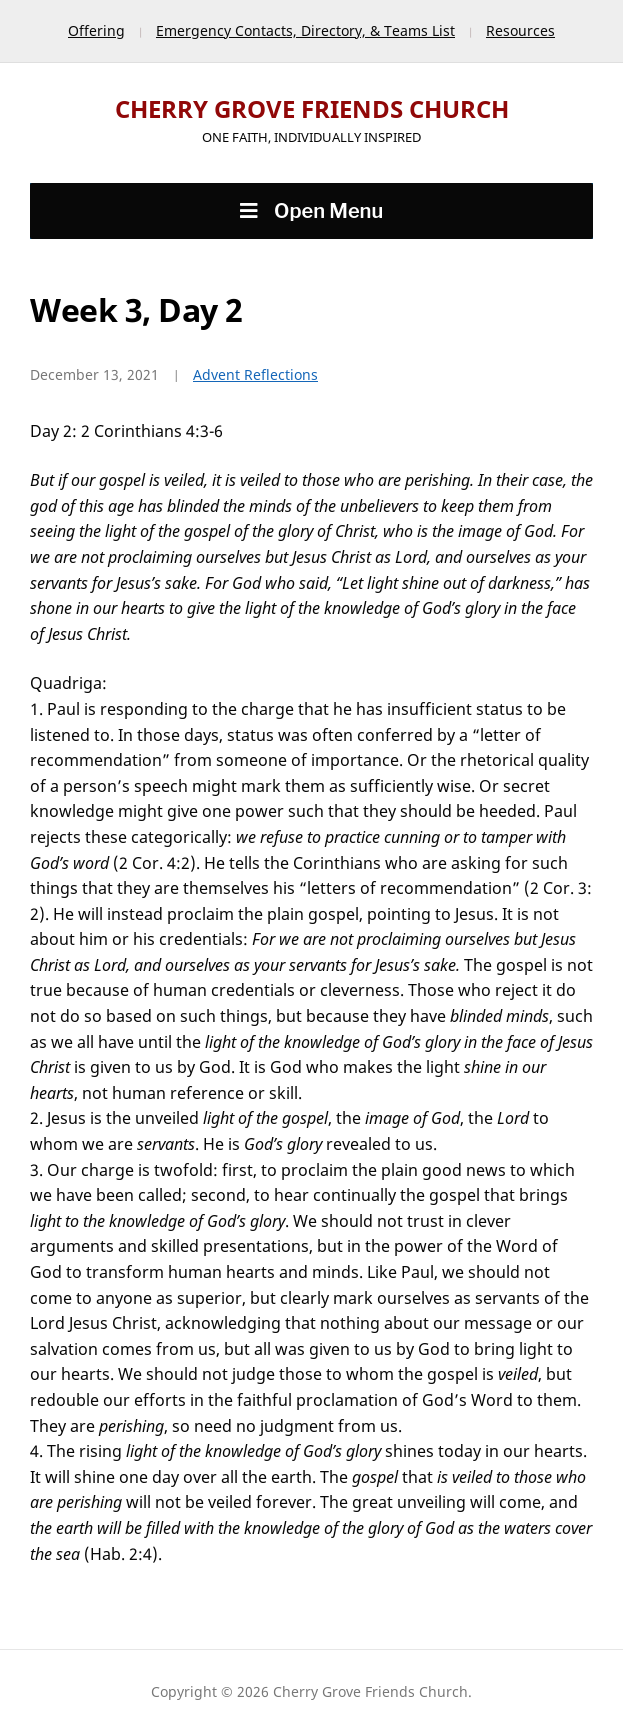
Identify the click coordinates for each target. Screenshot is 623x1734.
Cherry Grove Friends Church (312, 108)
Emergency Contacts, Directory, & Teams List (305, 30)
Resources (520, 30)
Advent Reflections (255, 374)
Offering (96, 30)
